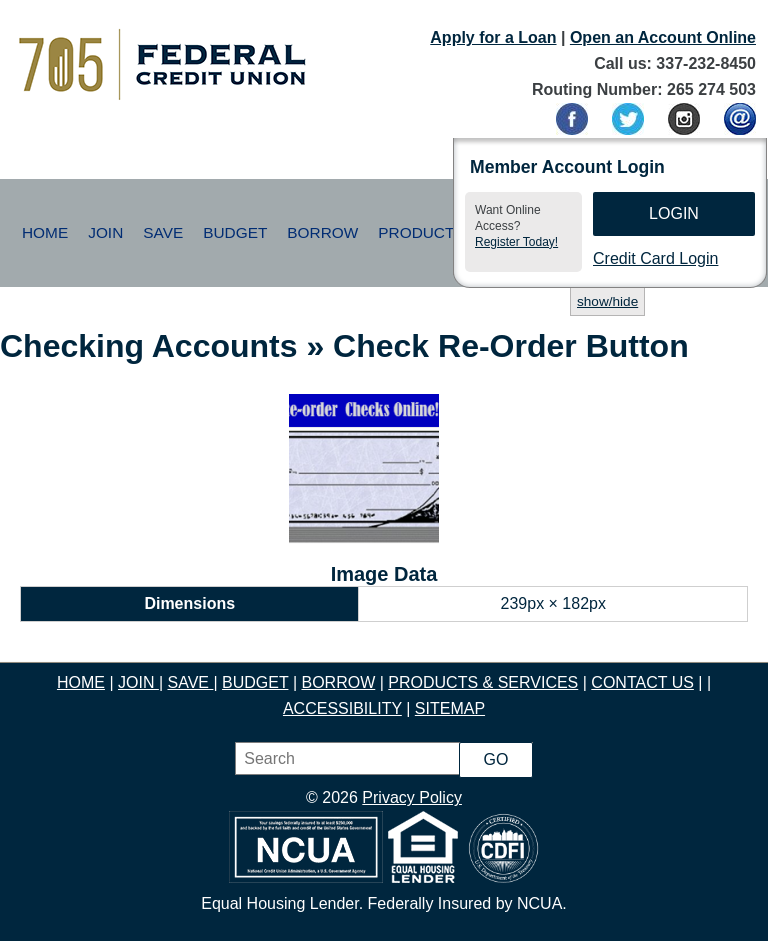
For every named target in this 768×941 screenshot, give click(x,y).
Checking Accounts (149, 346)
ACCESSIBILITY (342, 708)
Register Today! (516, 242)
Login (674, 213)
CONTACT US (642, 682)
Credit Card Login (655, 258)
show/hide (607, 301)
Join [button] (105, 232)
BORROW (338, 682)
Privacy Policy (412, 797)
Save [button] (163, 232)
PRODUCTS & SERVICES (483, 682)
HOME (81, 682)
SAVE (190, 682)
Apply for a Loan (493, 37)
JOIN (138, 682)
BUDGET (255, 682)
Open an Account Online (663, 37)
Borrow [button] (322, 232)
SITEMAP (450, 708)
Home (45, 232)
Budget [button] (235, 232)
